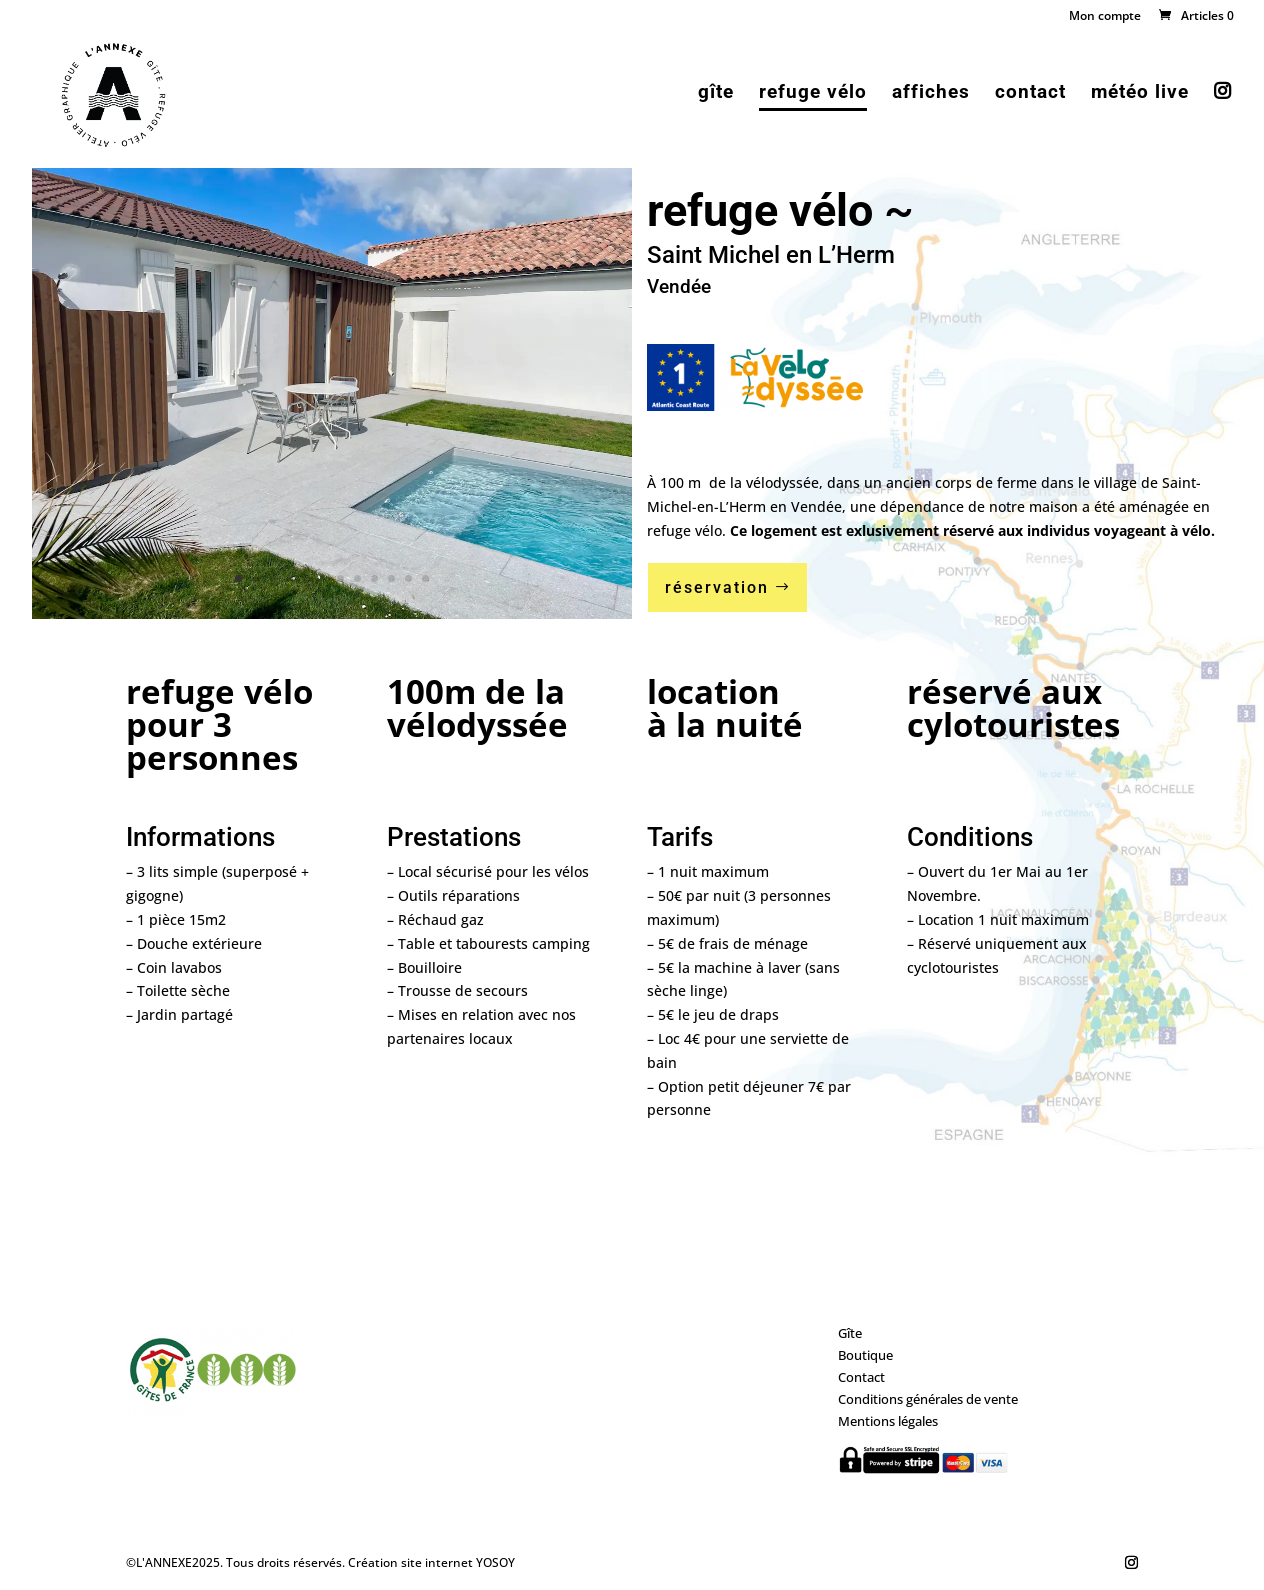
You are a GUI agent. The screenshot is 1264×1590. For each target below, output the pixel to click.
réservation (717, 587)
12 (425, 578)
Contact (861, 1377)
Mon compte (1105, 17)
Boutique (865, 1355)
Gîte (850, 1333)
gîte (716, 94)
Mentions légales (888, 1421)
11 (408, 578)
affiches (931, 94)
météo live (1140, 94)
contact (1030, 94)
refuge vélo (813, 94)
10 (391, 578)
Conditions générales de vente (928, 1399)
